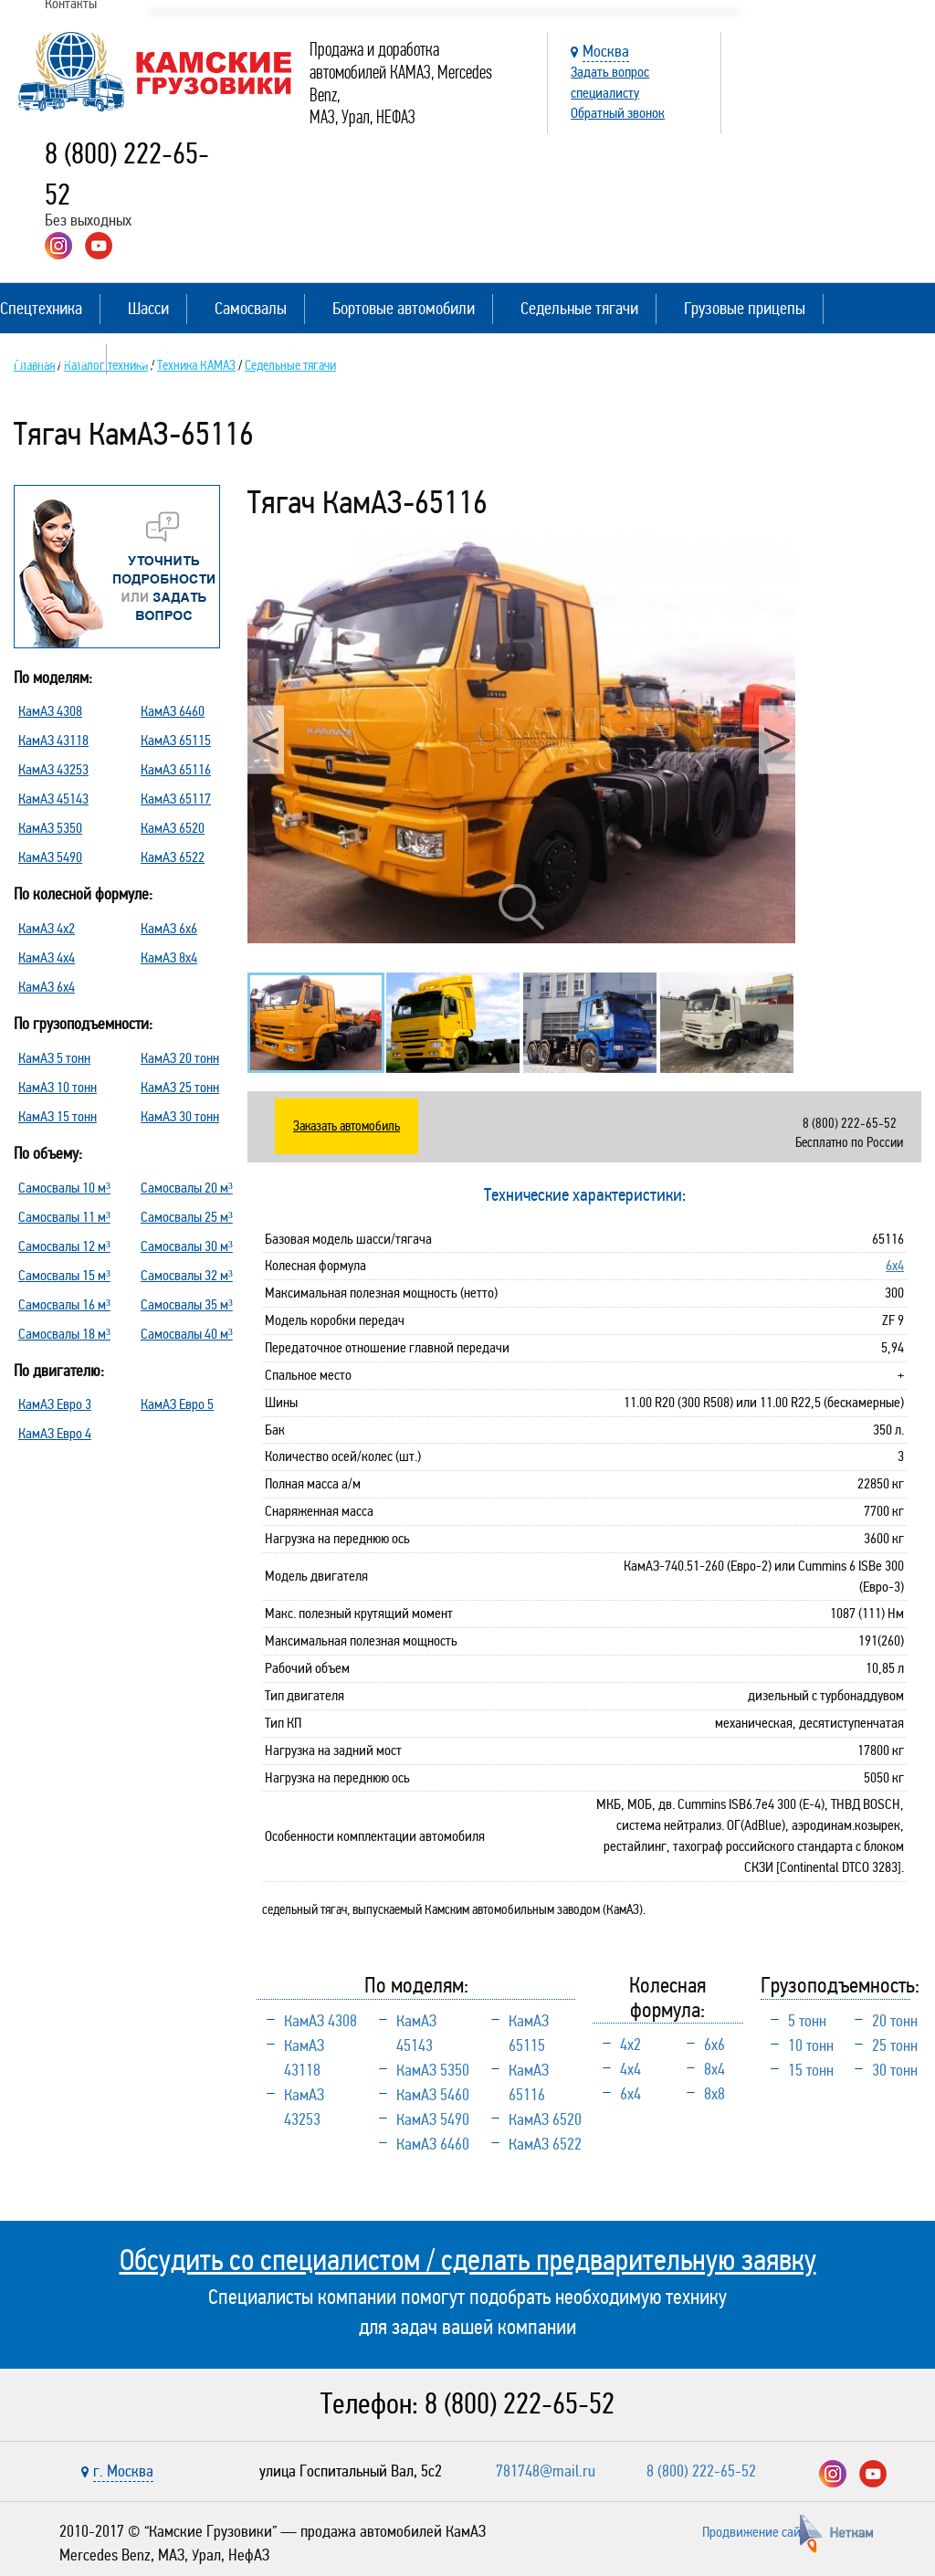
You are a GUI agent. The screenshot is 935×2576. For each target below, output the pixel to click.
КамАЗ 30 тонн (180, 1116)
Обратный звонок (618, 112)
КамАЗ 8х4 (169, 957)
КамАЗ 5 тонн (54, 1058)
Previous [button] (265, 740)
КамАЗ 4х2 (46, 928)
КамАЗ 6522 (173, 857)
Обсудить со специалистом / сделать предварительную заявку (468, 2260)
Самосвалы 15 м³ (64, 1275)
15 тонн (811, 2070)
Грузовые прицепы (744, 308)
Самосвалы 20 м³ (187, 1187)
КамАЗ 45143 (53, 798)
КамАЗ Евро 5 (177, 1404)
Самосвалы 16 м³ (64, 1304)
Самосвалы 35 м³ (187, 1304)
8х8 (714, 2094)
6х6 (714, 2045)
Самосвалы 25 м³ (187, 1216)
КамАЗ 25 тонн (180, 1087)
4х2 (630, 2045)
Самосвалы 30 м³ (187, 1246)
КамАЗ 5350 (50, 827)
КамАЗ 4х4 (46, 957)
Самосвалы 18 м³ (64, 1333)
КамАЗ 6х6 (169, 928)
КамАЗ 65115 (176, 740)
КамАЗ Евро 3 (54, 1404)
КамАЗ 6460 (173, 711)
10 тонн (811, 2045)
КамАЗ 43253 (53, 769)
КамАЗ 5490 (50, 857)
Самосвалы (251, 308)
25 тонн (895, 2045)
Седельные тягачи (579, 308)
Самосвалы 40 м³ (187, 1333)
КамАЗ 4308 (50, 711)
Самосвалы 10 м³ (64, 1187)
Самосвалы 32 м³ (187, 1275)
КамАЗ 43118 (53, 740)
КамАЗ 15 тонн (57, 1116)
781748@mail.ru (545, 2471)
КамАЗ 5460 (432, 2095)
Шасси (148, 308)
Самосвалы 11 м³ (64, 1216)
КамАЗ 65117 (176, 798)
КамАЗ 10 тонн (57, 1087)
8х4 (714, 2069)
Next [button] (777, 740)
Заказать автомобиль (346, 1126)
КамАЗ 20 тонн (180, 1058)
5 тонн (807, 2021)
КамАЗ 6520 (173, 827)
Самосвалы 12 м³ (64, 1246)
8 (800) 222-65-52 (520, 2404)
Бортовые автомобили (403, 308)
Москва (606, 51)
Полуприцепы (44, 358)
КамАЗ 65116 (176, 769)
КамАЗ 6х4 (46, 986)
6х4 (895, 1265)
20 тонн (895, 2021)
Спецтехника (41, 308)
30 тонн (895, 2070)
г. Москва (123, 2471)
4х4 (630, 2069)
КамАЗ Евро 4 (54, 1433)
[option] (521, 738)
